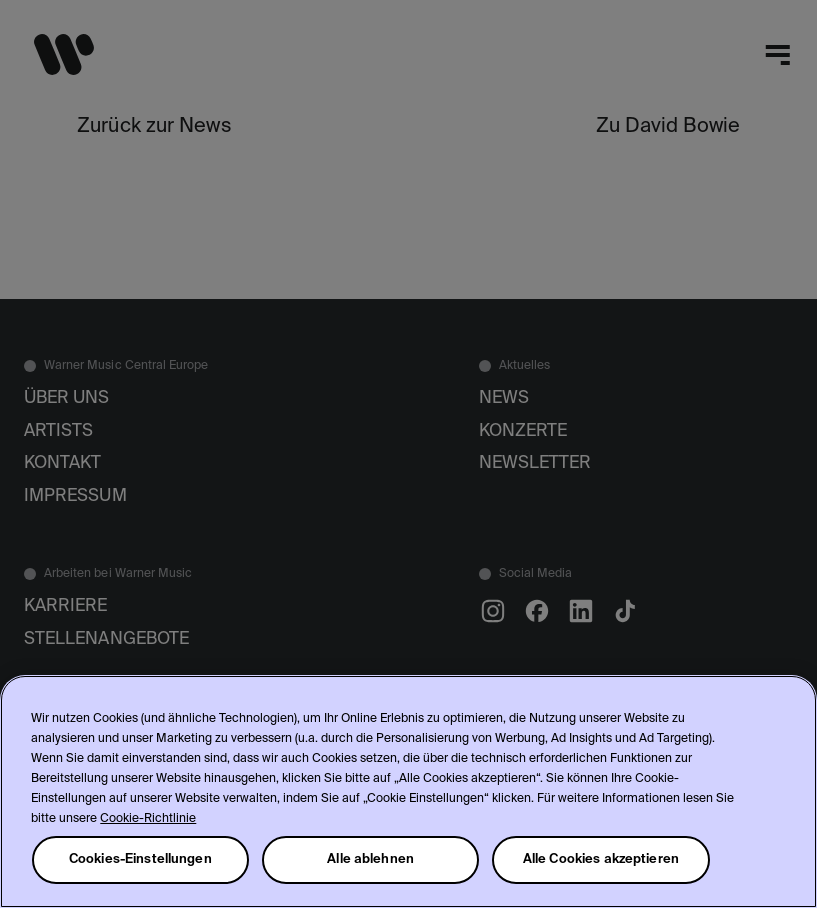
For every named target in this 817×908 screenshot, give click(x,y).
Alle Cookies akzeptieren (601, 859)
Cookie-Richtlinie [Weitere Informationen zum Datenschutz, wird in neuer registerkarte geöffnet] (148, 819)
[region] (408, 791)
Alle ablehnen (370, 859)
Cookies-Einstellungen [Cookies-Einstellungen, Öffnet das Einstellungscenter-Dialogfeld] (140, 859)
